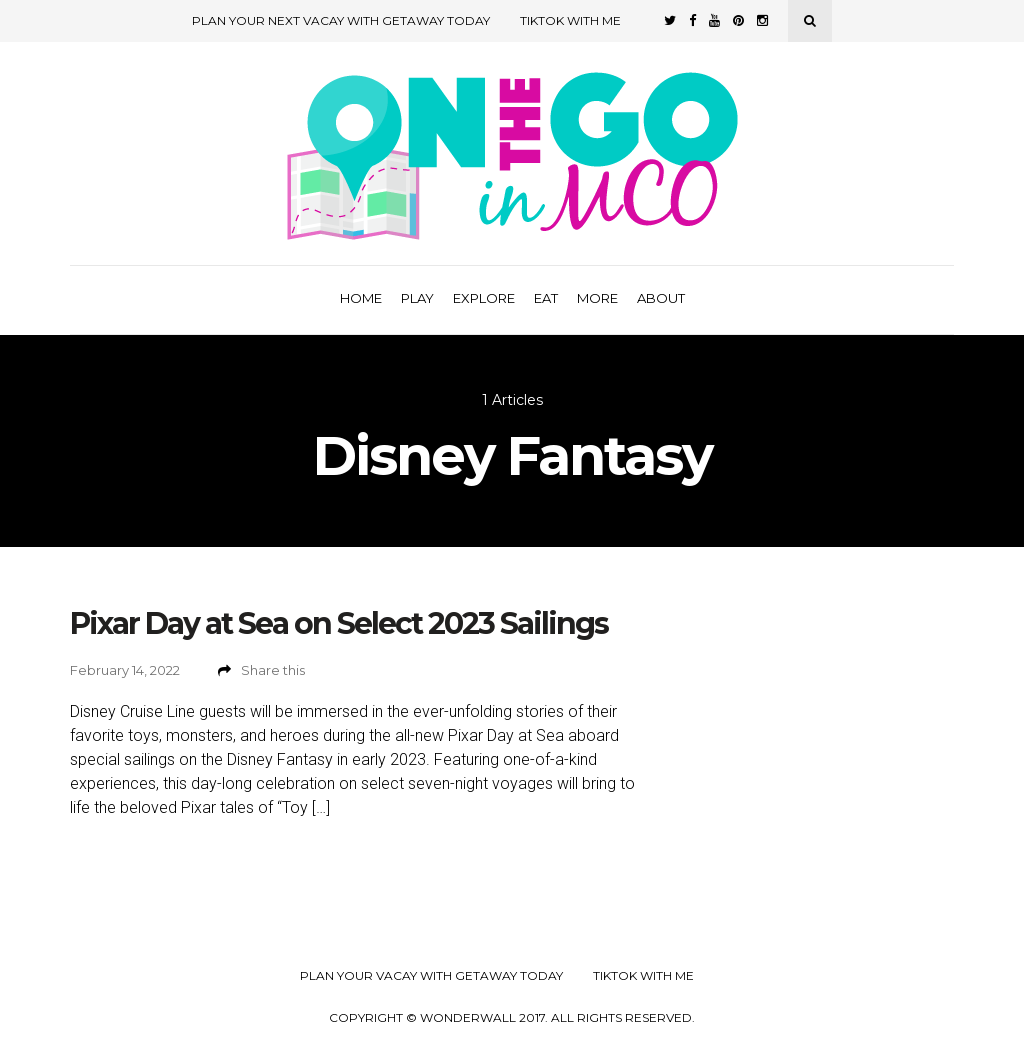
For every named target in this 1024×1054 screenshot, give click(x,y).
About (661, 298)
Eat (546, 298)
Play (417, 298)
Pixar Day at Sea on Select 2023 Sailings (339, 623)
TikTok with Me (570, 20)
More (597, 298)
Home (361, 298)
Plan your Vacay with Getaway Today (431, 976)
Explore (484, 298)
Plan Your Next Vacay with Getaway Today (341, 20)
